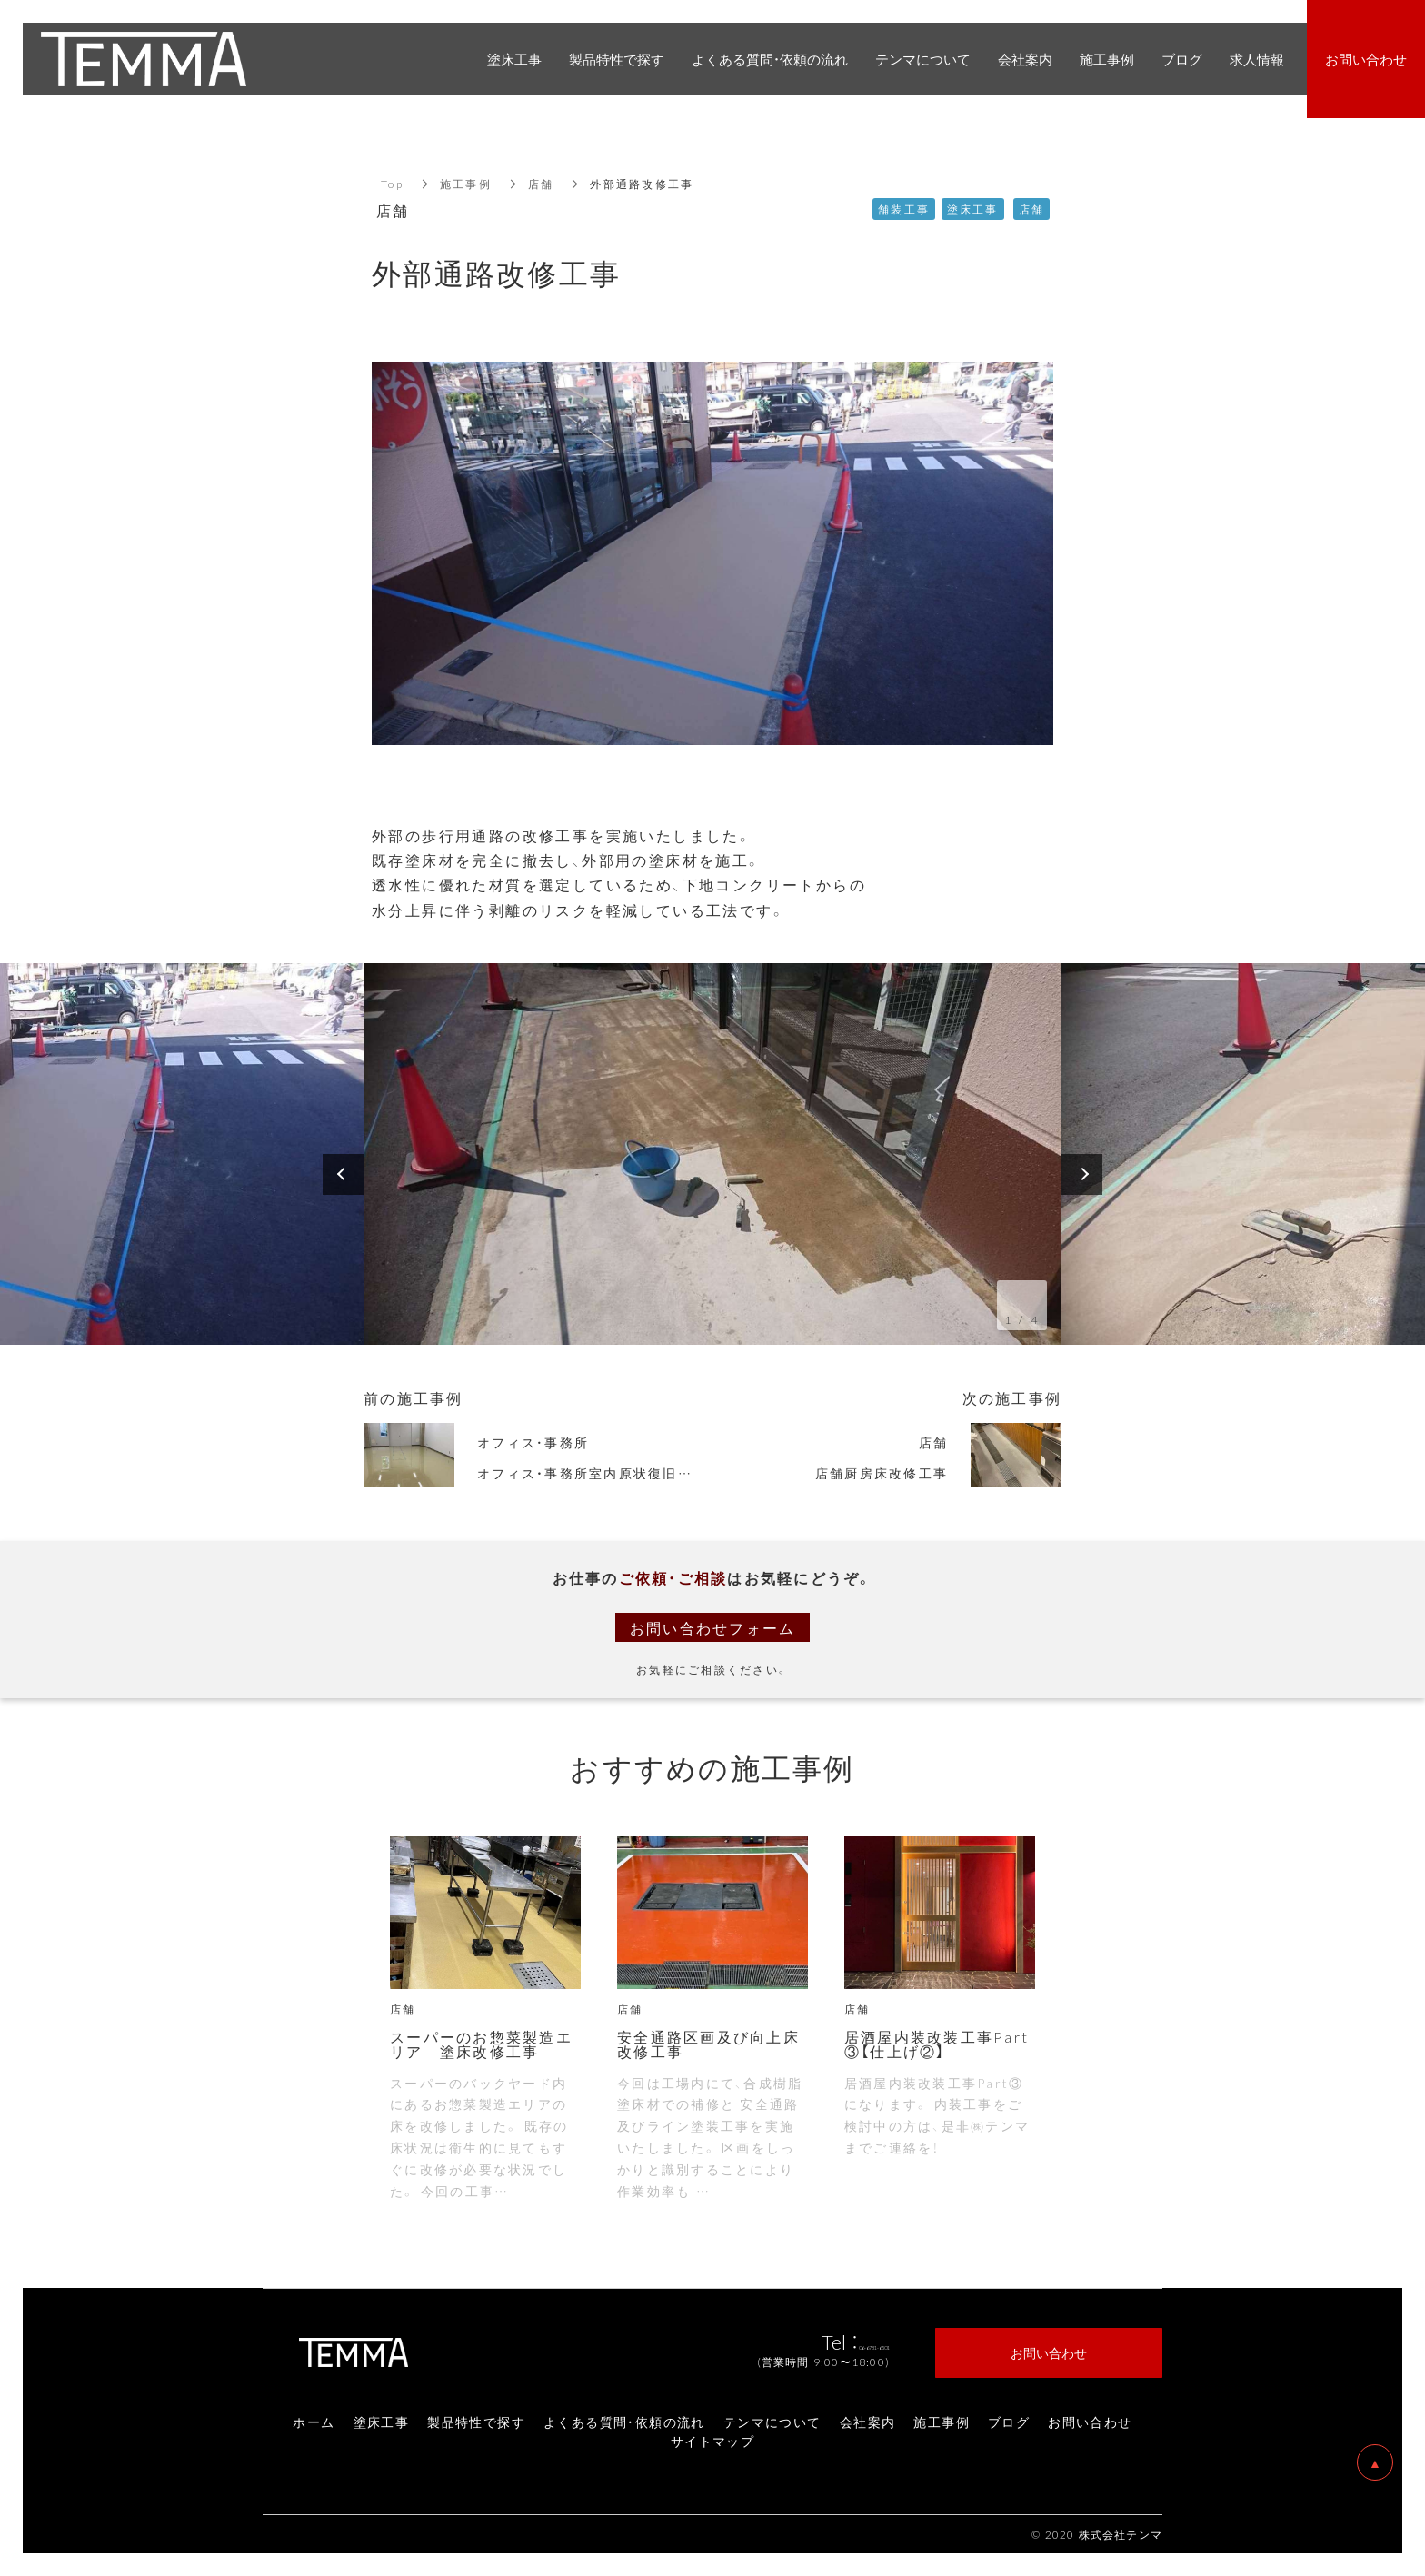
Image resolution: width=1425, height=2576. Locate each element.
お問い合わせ (1089, 2421)
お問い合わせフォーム (713, 1627)
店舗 (541, 183)
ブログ (1009, 2421)
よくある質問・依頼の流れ (624, 2421)
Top (392, 183)
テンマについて (772, 2421)
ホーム (313, 2421)
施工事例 (466, 183)
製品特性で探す (476, 2421)
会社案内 (868, 2421)
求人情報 (1257, 59)
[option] (712, 1154)
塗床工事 (382, 2421)
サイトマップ (712, 2441)
